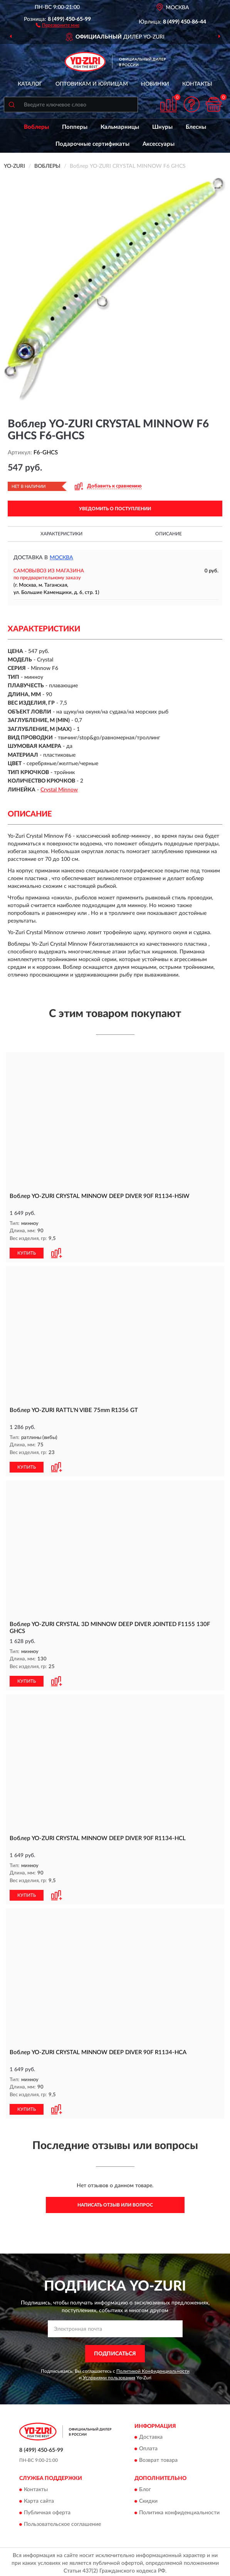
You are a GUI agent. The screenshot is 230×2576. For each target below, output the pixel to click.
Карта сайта (39, 2499)
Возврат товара (158, 2458)
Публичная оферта (47, 2510)
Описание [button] (168, 533)
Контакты (197, 84)
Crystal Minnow (59, 790)
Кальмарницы (120, 127)
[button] (57, 24)
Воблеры (36, 127)
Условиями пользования (109, 2375)
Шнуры (162, 127)
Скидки (148, 2499)
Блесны (196, 127)
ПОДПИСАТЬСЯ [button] (115, 2351)
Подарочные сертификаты (92, 144)
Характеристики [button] (61, 533)
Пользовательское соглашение (62, 2522)
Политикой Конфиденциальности (153, 2368)
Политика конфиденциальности (179, 2510)
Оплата (148, 2446)
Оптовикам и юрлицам (91, 84)
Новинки (155, 84)
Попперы (74, 127)
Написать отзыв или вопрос (115, 2202)
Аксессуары (159, 144)
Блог (145, 2487)
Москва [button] (61, 557)
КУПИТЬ (26, 1252)
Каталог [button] (30, 84)
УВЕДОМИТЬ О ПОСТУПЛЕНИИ (115, 508)
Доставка (151, 2435)
